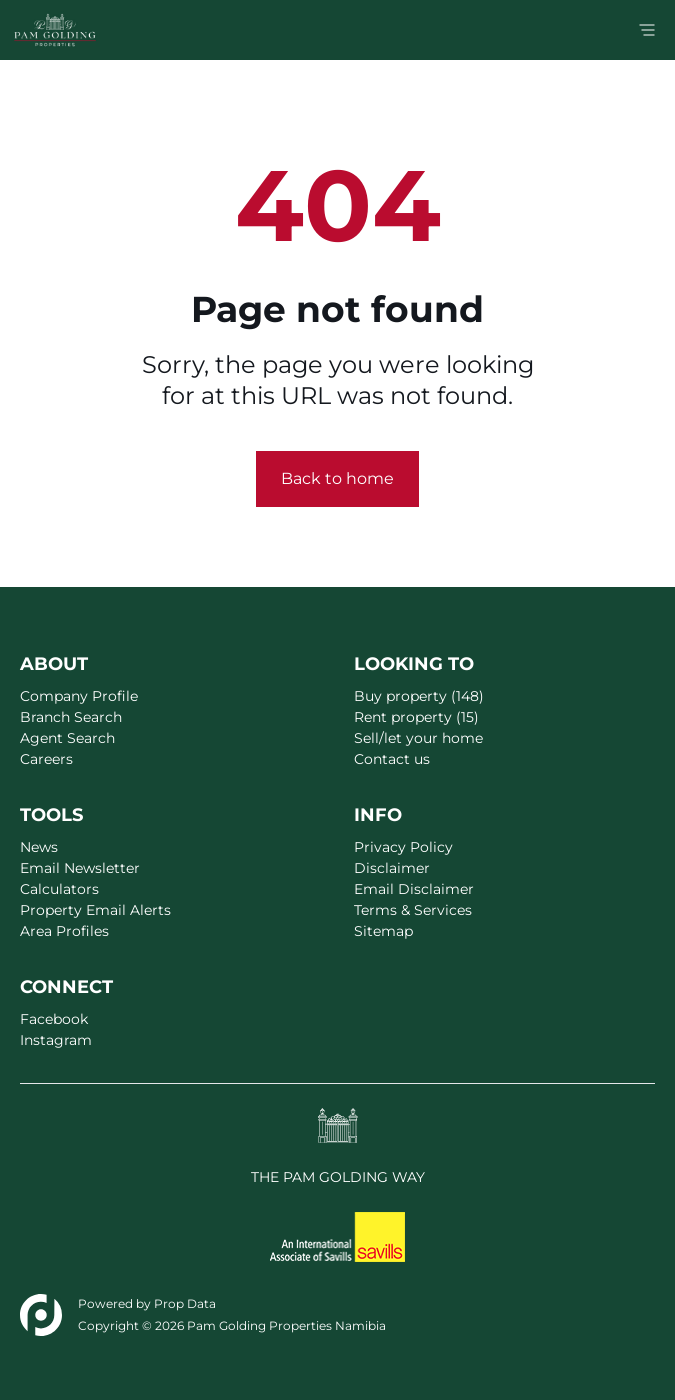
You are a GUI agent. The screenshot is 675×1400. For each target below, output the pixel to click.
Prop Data (185, 1303)
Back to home (337, 478)
